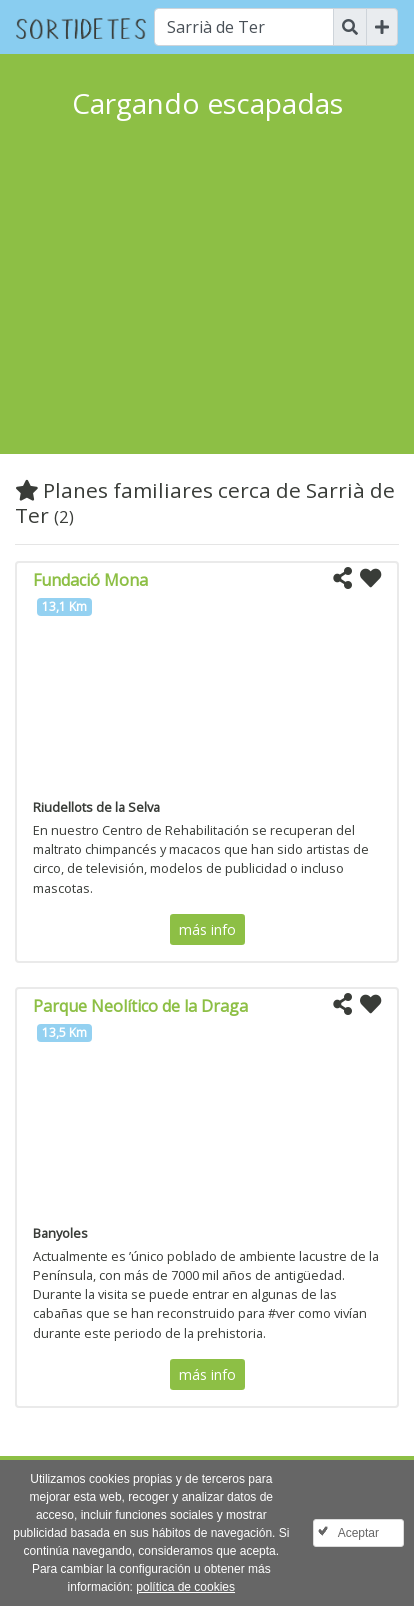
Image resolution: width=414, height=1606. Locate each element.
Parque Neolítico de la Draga (140, 1006)
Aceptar (358, 1533)
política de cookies (185, 1587)
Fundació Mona (90, 580)
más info (207, 929)
